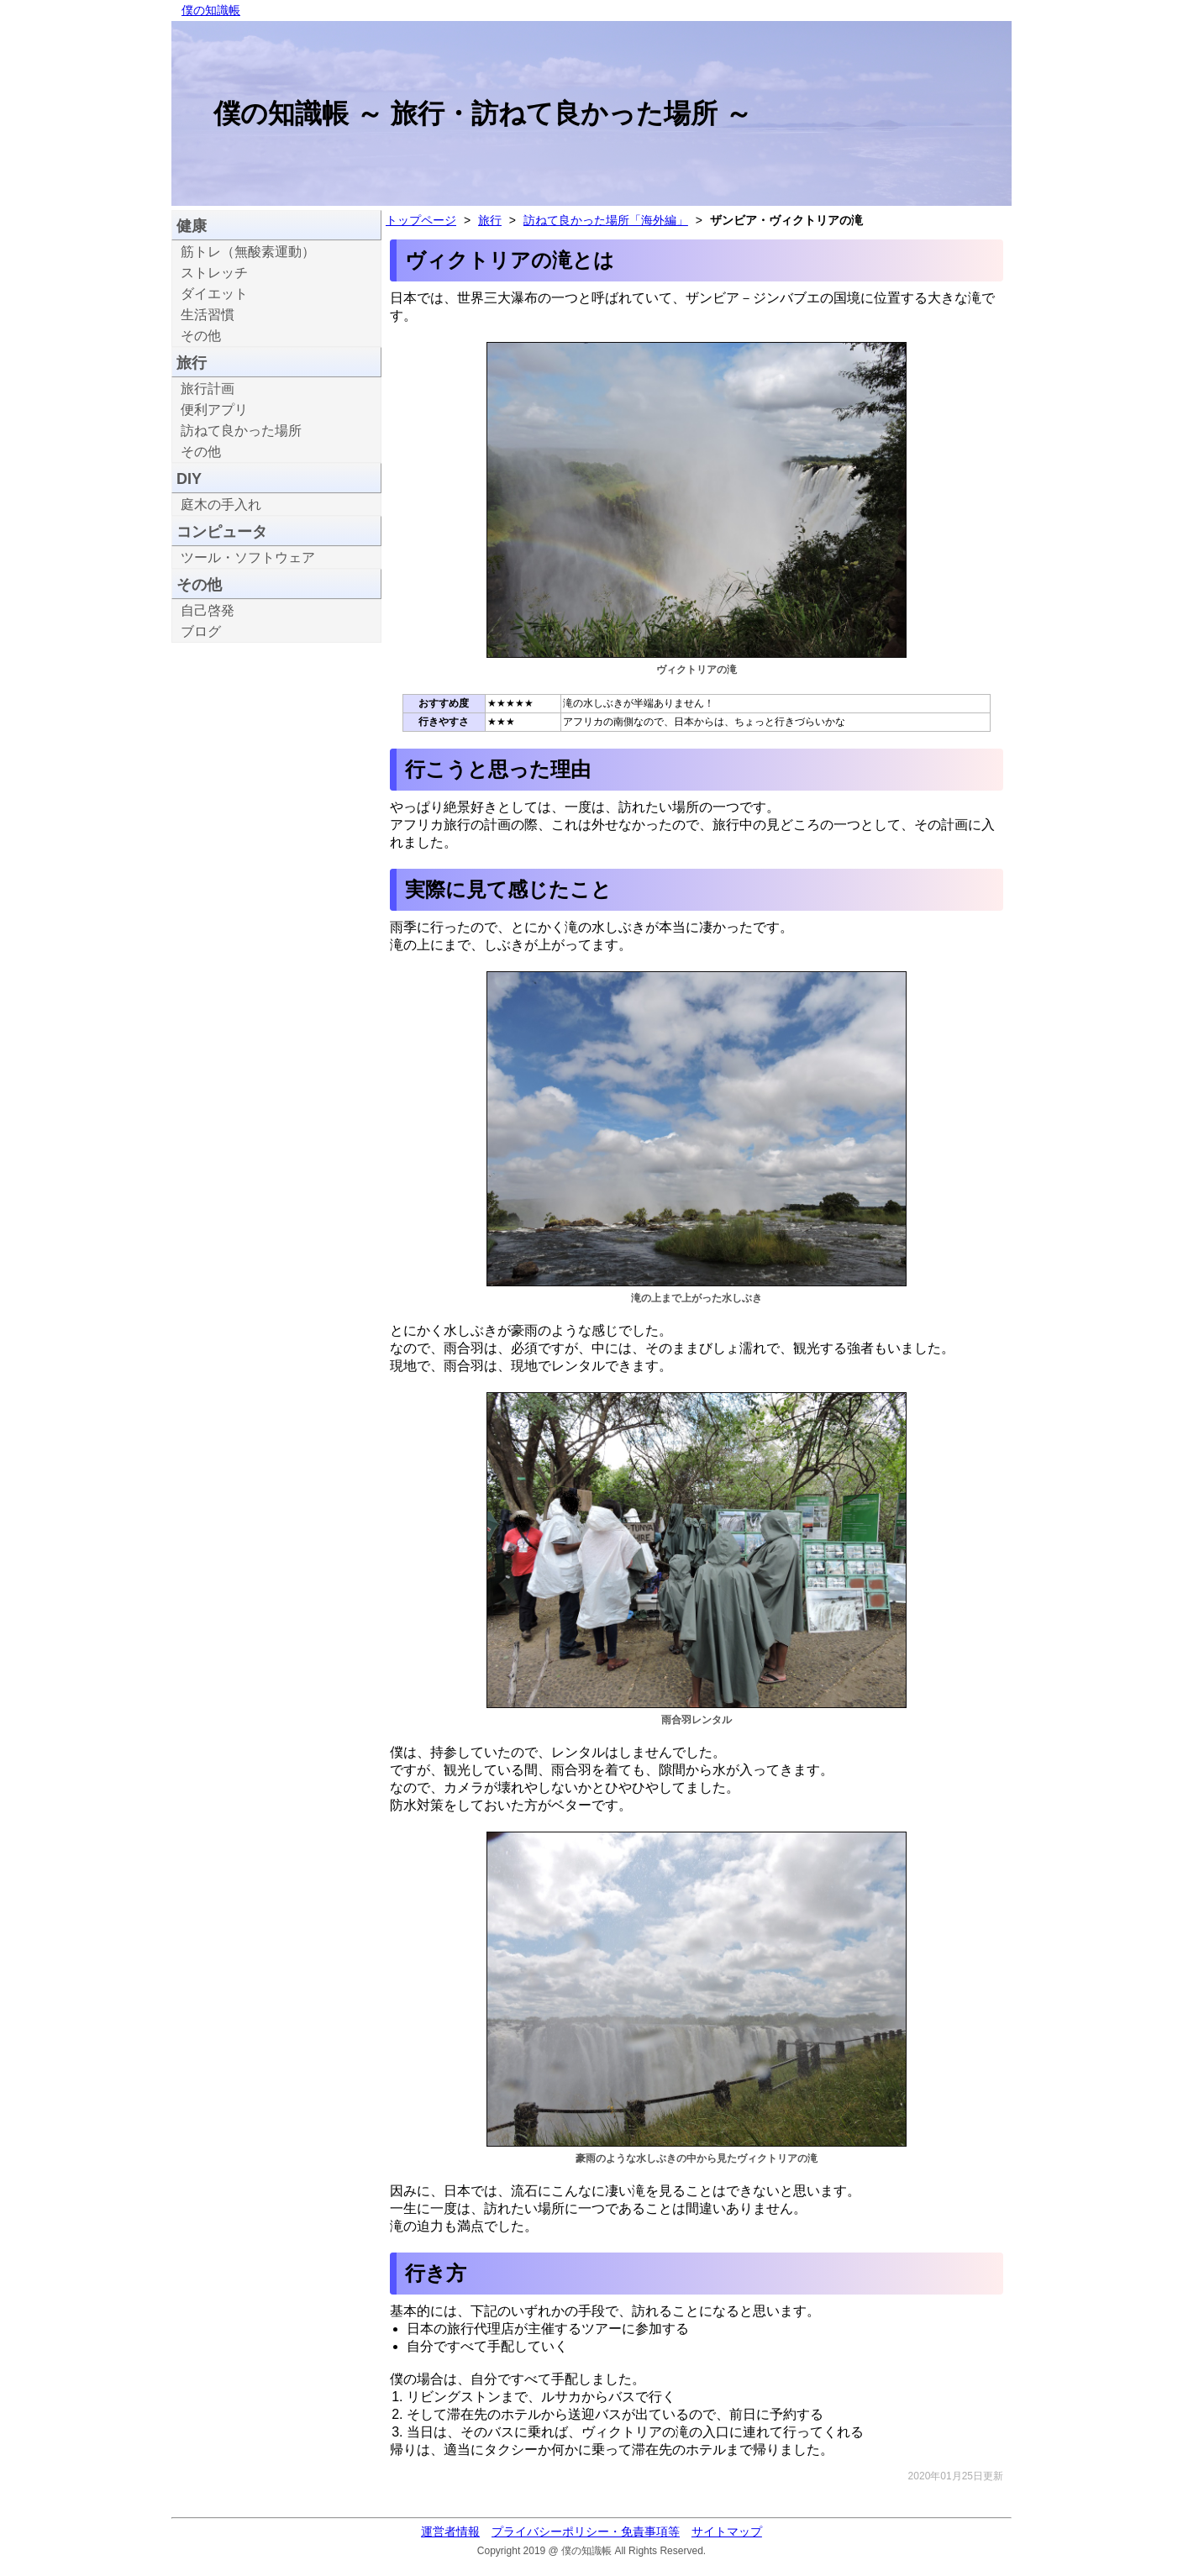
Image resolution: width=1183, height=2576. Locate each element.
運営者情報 (450, 2531)
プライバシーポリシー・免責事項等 (586, 2531)
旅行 (490, 220)
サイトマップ (726, 2531)
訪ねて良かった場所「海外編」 (605, 220)
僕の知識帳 (210, 10)
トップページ (421, 220)
